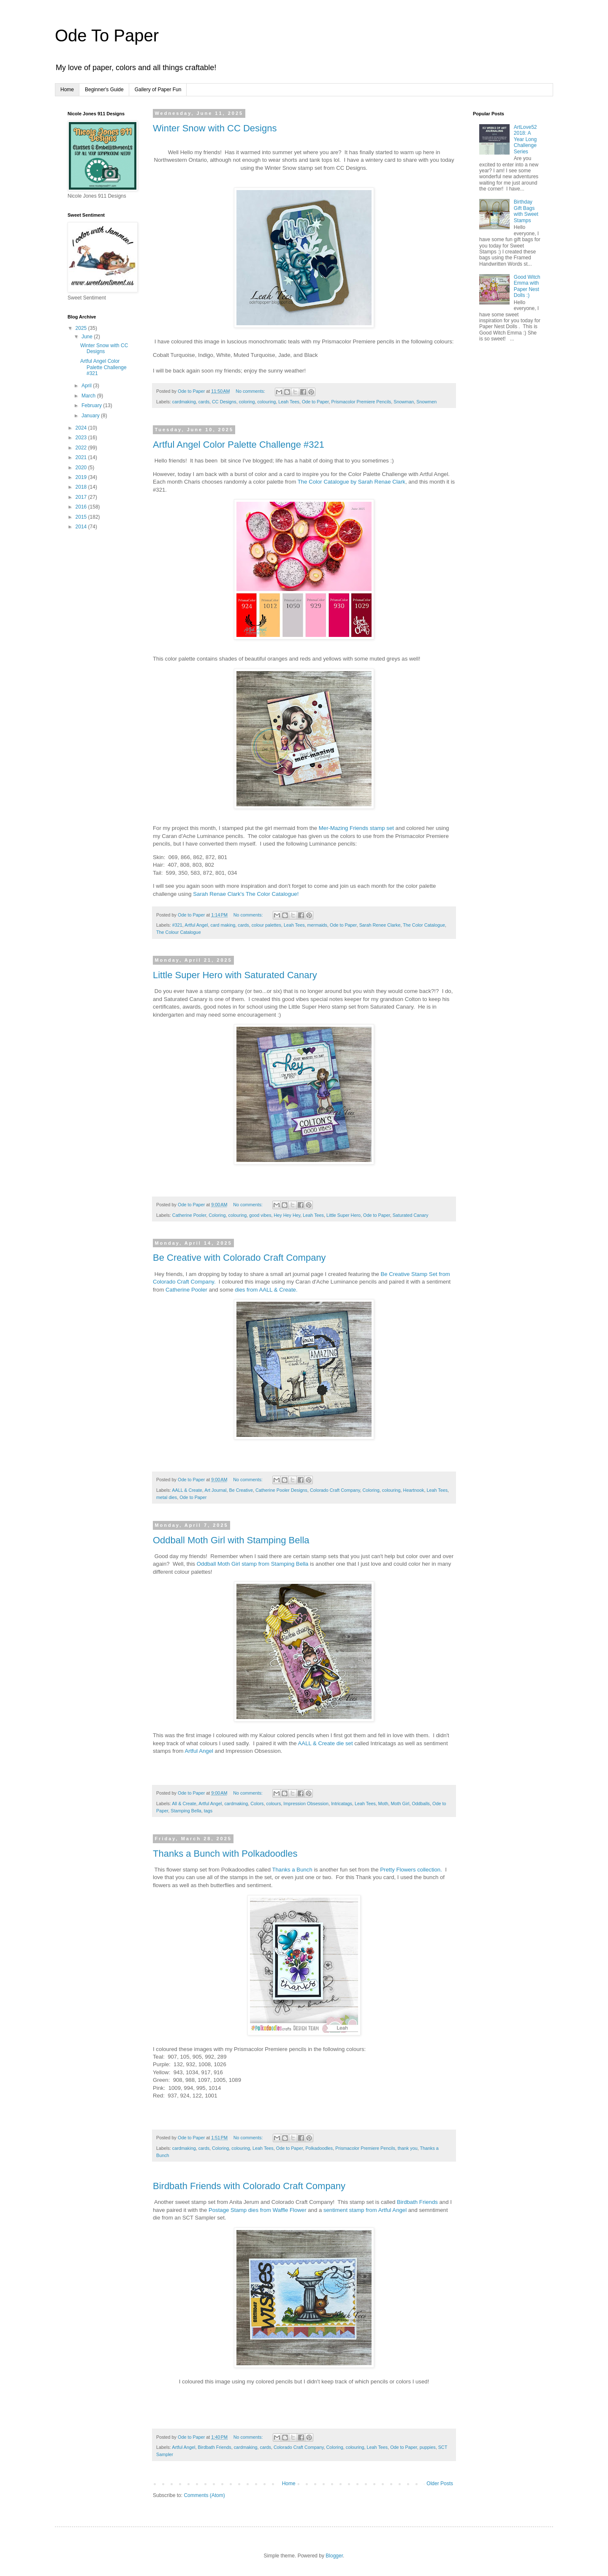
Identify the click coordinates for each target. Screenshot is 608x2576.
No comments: (251, 391)
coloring (247, 401)
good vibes (260, 1215)
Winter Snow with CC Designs (215, 128)
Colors (256, 1803)
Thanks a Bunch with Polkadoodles (225, 1853)
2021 (82, 457)
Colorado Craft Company (335, 1490)
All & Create (184, 1803)
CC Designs (224, 401)
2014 (82, 527)
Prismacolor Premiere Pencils (361, 401)
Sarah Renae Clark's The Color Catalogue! (246, 894)
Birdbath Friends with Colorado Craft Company (249, 2186)
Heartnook (413, 1490)
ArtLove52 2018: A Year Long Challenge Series (525, 139)
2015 (82, 517)
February (92, 405)
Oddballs (421, 1803)
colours (273, 1803)
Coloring (217, 1215)
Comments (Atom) (204, 2495)
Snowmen (426, 401)
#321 (177, 925)
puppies (428, 2447)
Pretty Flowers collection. (411, 1869)
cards (203, 401)
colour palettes (266, 925)
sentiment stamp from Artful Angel (365, 2210)
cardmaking (184, 401)
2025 (82, 328)
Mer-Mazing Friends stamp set (357, 828)
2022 (82, 448)
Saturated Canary (411, 1215)
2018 (82, 487)
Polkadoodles (319, 2148)
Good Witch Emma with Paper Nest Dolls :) (527, 286)
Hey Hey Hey (287, 1215)
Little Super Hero (343, 1215)
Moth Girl (400, 1803)
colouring (266, 401)
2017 (82, 497)
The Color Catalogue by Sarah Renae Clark (351, 482)
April (87, 386)
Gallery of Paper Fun (158, 89)
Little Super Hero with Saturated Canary (235, 975)
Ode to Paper (315, 401)
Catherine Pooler (189, 1215)
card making (222, 925)
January (91, 416)
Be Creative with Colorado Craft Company (239, 1257)
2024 (82, 428)
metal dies (166, 1497)
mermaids (317, 925)
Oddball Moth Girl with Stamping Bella (231, 1540)
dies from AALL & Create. (266, 1290)
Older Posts (439, 2483)
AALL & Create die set (326, 1743)
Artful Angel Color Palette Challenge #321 (238, 444)
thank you (408, 2148)
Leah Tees (288, 401)
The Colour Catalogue (178, 932)
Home (67, 89)
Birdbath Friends (417, 2202)
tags (208, 1810)
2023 (82, 438)
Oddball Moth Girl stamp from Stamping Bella (253, 1564)
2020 (82, 468)
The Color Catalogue (424, 925)
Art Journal (215, 1490)
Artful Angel (196, 925)
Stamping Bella (186, 1810)
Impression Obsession (305, 1803)
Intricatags (341, 1803)
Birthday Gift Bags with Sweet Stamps (526, 211)
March (89, 396)
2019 (82, 477)
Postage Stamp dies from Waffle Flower (258, 2210)
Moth (383, 1803)
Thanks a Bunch (292, 1869)
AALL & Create (187, 1490)
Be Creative (240, 1490)
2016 (82, 507)
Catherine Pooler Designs (281, 1490)
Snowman (404, 401)
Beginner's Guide (104, 89)
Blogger (334, 2556)
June (87, 337)
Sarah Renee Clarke (380, 925)
